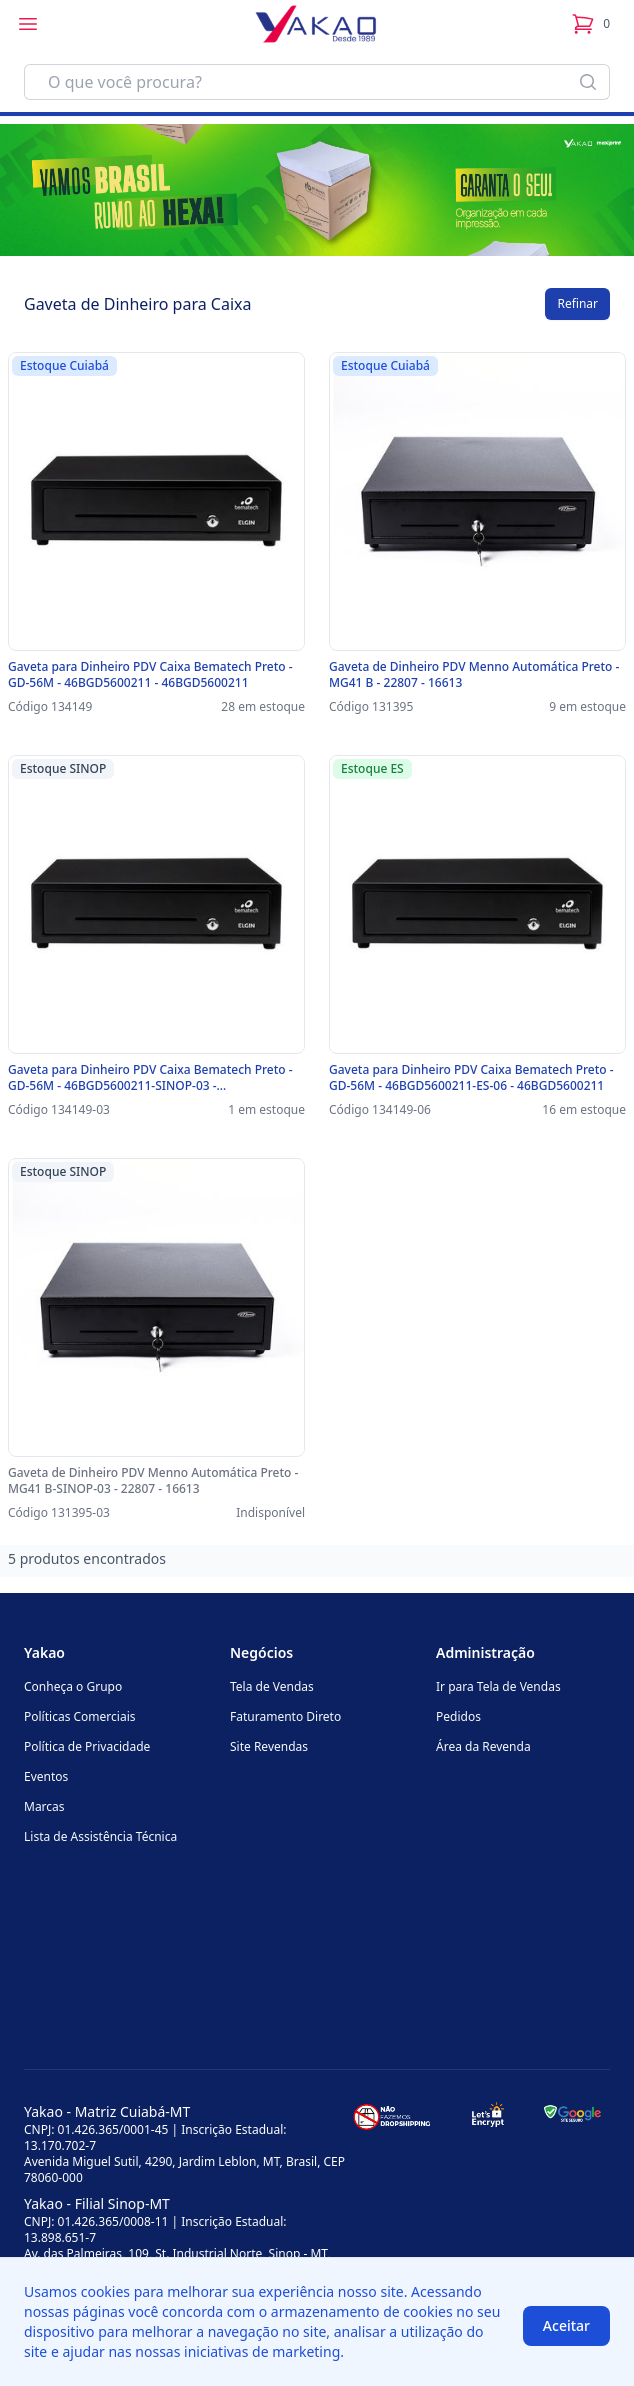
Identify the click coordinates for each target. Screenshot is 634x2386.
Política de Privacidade (87, 1746)
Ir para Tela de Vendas (498, 1686)
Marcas (44, 1806)
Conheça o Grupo (73, 1686)
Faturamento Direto (285, 1716)
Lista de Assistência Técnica (100, 1836)
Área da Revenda (483, 1746)
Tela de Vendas (272, 1686)
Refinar (577, 303)
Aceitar (566, 2325)
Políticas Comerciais (79, 1716)
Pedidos (458, 1716)
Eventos (46, 1776)
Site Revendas (269, 1746)
